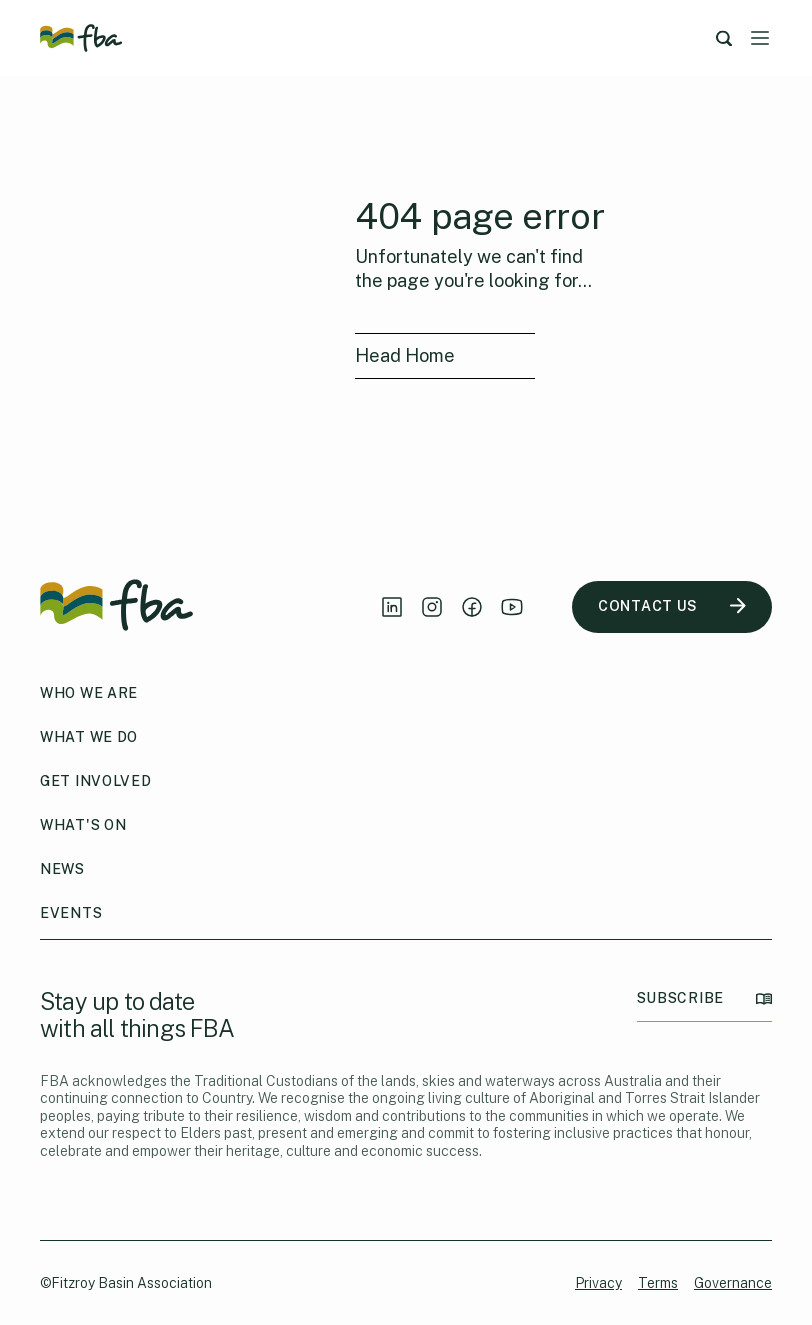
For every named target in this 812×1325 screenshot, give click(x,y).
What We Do (89, 737)
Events (71, 913)
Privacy (598, 1283)
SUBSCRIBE (704, 998)
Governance (733, 1283)
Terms (658, 1283)
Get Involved (95, 781)
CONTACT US (672, 606)
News (62, 869)
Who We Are (89, 693)
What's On (83, 825)
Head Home (405, 355)
